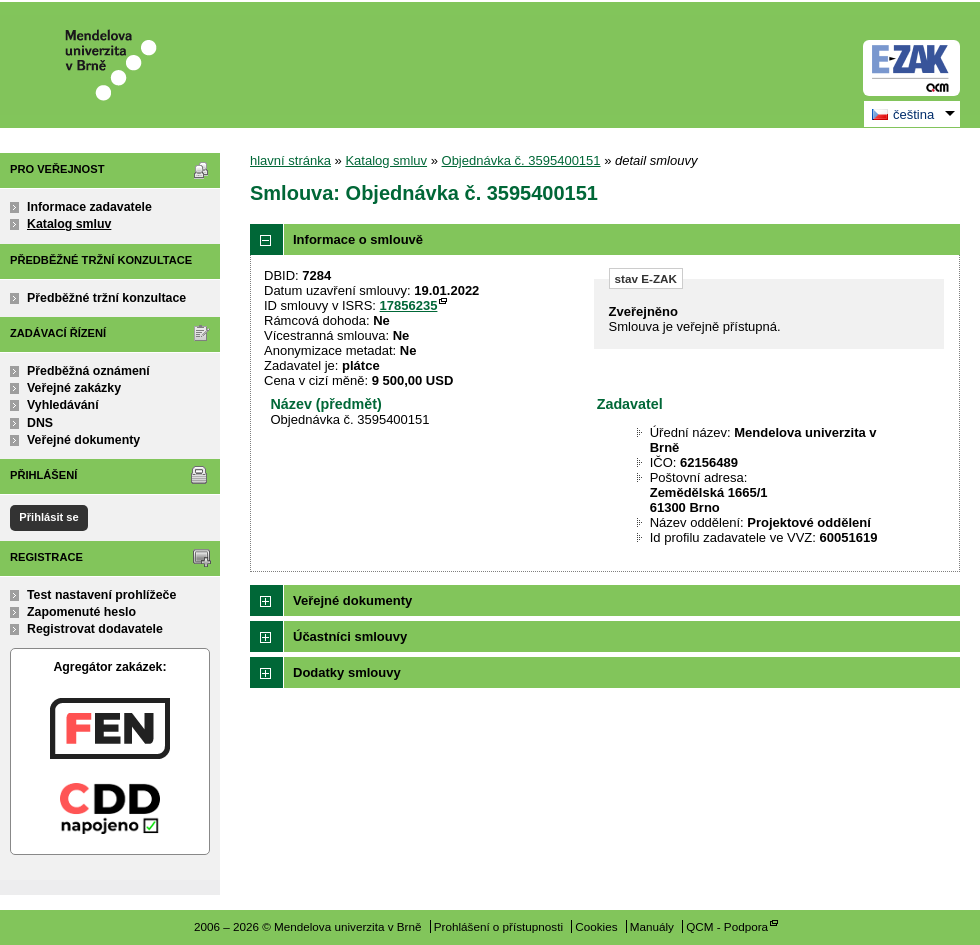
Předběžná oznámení (88, 371)
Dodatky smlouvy (347, 672)
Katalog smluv (69, 224)
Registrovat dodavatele (95, 629)
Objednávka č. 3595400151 (521, 160)
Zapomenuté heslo (81, 612)
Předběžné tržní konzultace (106, 298)
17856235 (409, 305)
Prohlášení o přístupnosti (498, 926)
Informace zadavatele (89, 207)
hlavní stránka (290, 160)
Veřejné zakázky (74, 388)
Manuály (652, 926)
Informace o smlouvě (358, 239)
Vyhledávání (63, 405)
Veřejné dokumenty (83, 440)
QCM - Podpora (727, 926)
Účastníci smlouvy (350, 636)
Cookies (596, 926)
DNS (40, 423)
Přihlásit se (48, 517)
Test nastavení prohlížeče (101, 595)
